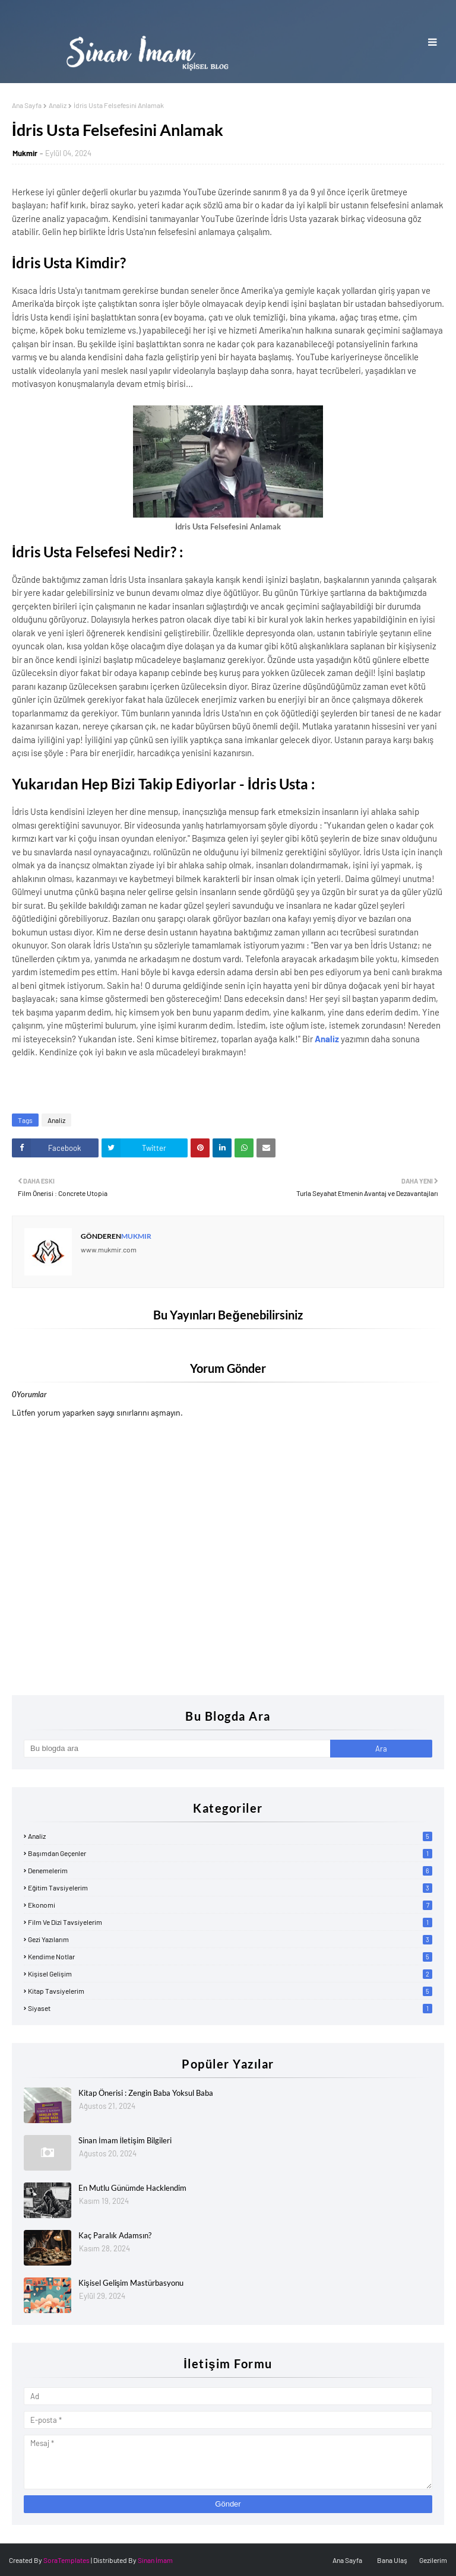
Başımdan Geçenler (230, 1853)
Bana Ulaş (392, 2560)
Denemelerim (230, 1870)
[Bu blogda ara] (177, 1748)
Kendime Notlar (230, 1956)
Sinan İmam (155, 2560)
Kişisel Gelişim (230, 1973)
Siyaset (230, 2008)
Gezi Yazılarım (230, 1939)
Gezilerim (433, 2560)
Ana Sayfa (27, 105)
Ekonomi (230, 1905)
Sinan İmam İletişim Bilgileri (125, 2140)
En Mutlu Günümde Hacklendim (132, 2188)
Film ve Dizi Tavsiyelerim (230, 1922)
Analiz (57, 105)
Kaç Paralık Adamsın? (114, 2235)
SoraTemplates (66, 2560)
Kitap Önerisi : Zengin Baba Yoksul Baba (145, 2093)
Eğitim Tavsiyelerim (230, 1887)
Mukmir (24, 153)
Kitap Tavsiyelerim (230, 1991)
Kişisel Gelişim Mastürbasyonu (130, 2283)
